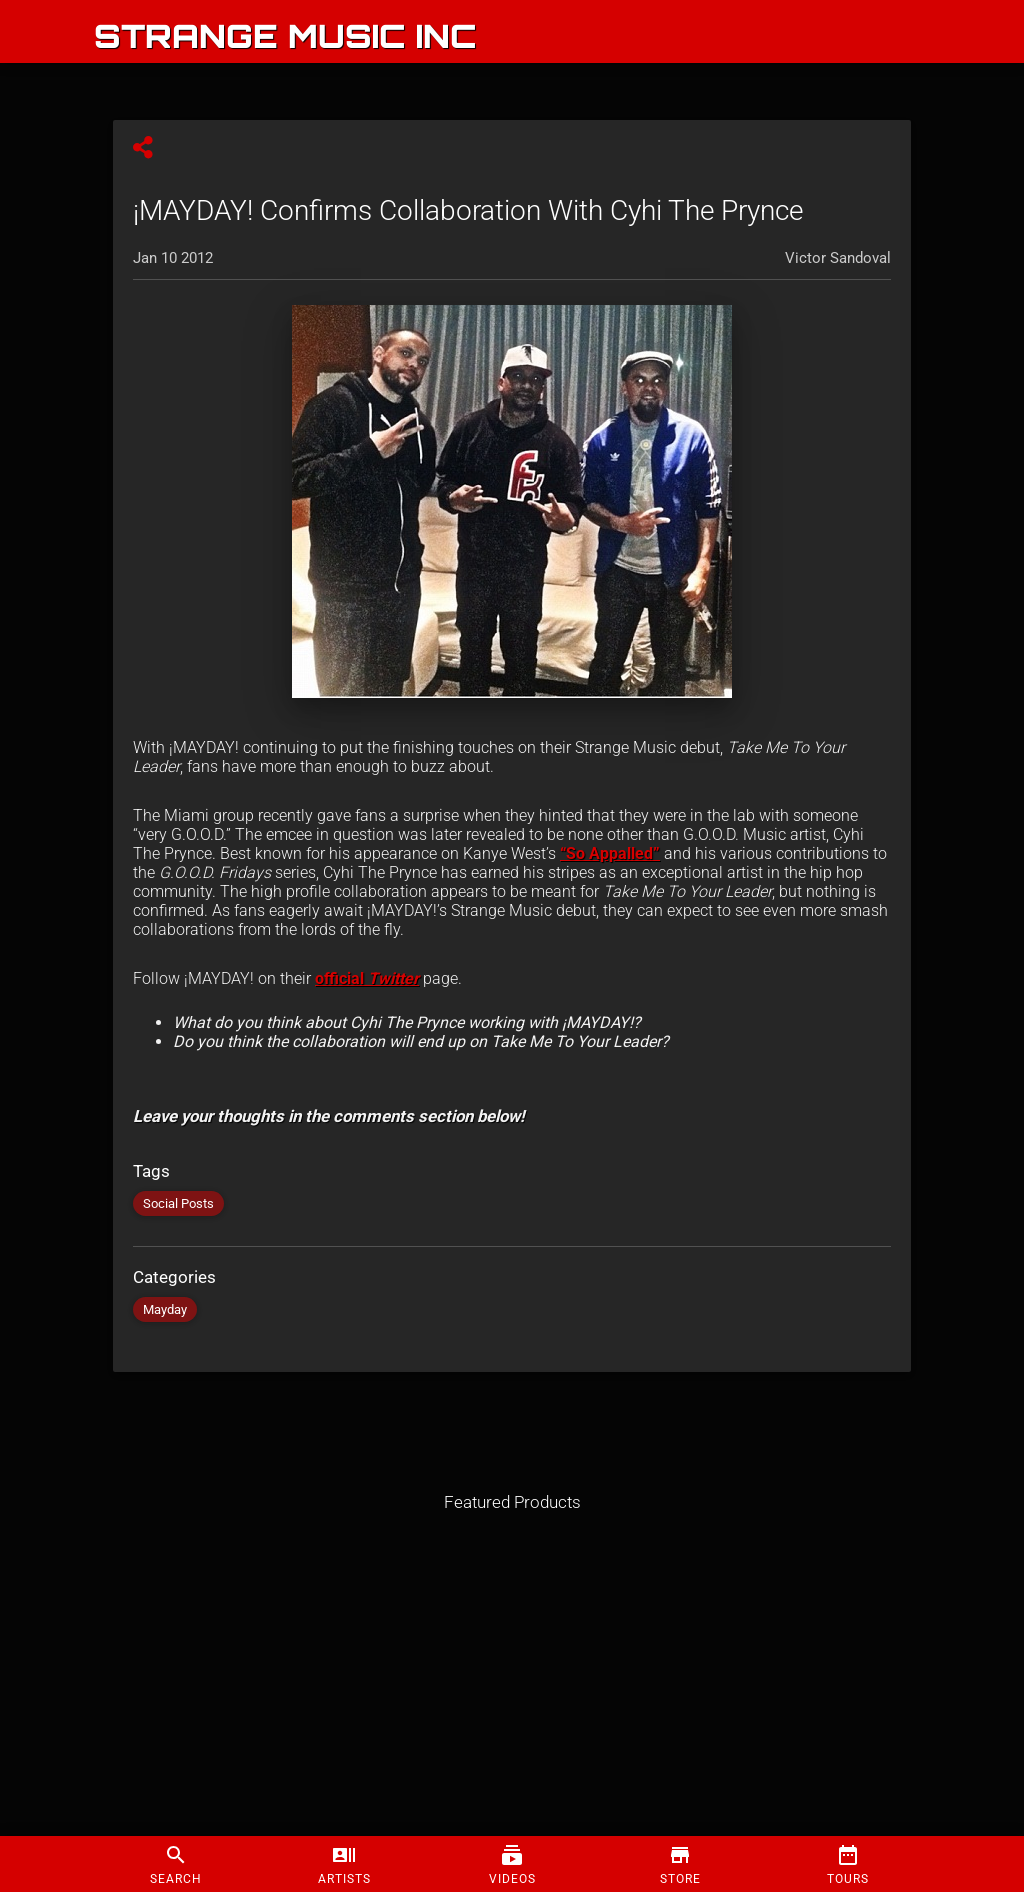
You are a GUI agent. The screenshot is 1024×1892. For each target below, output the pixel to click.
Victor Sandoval (838, 258)
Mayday (165, 1309)
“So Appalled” (610, 853)
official (367, 978)
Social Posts (178, 1203)
